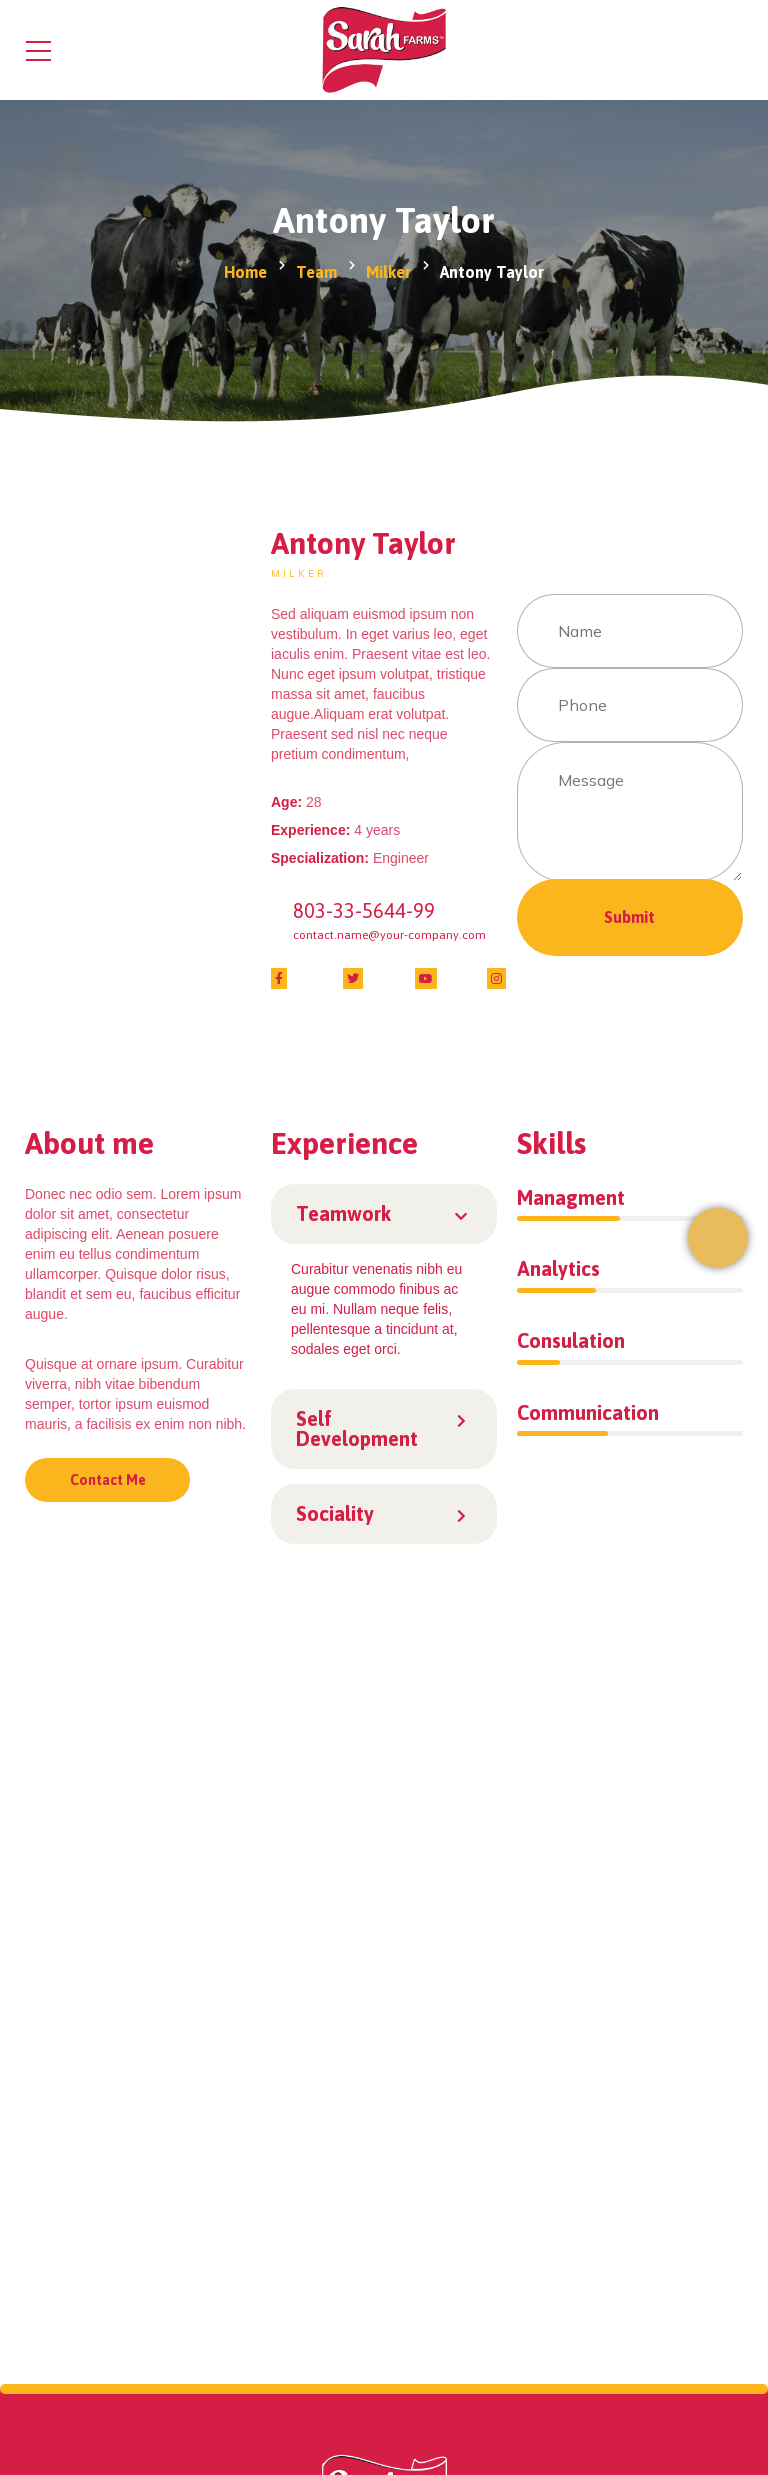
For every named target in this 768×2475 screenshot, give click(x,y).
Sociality (335, 1513)
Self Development (357, 1428)
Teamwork (343, 1213)
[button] (384, 1214)
